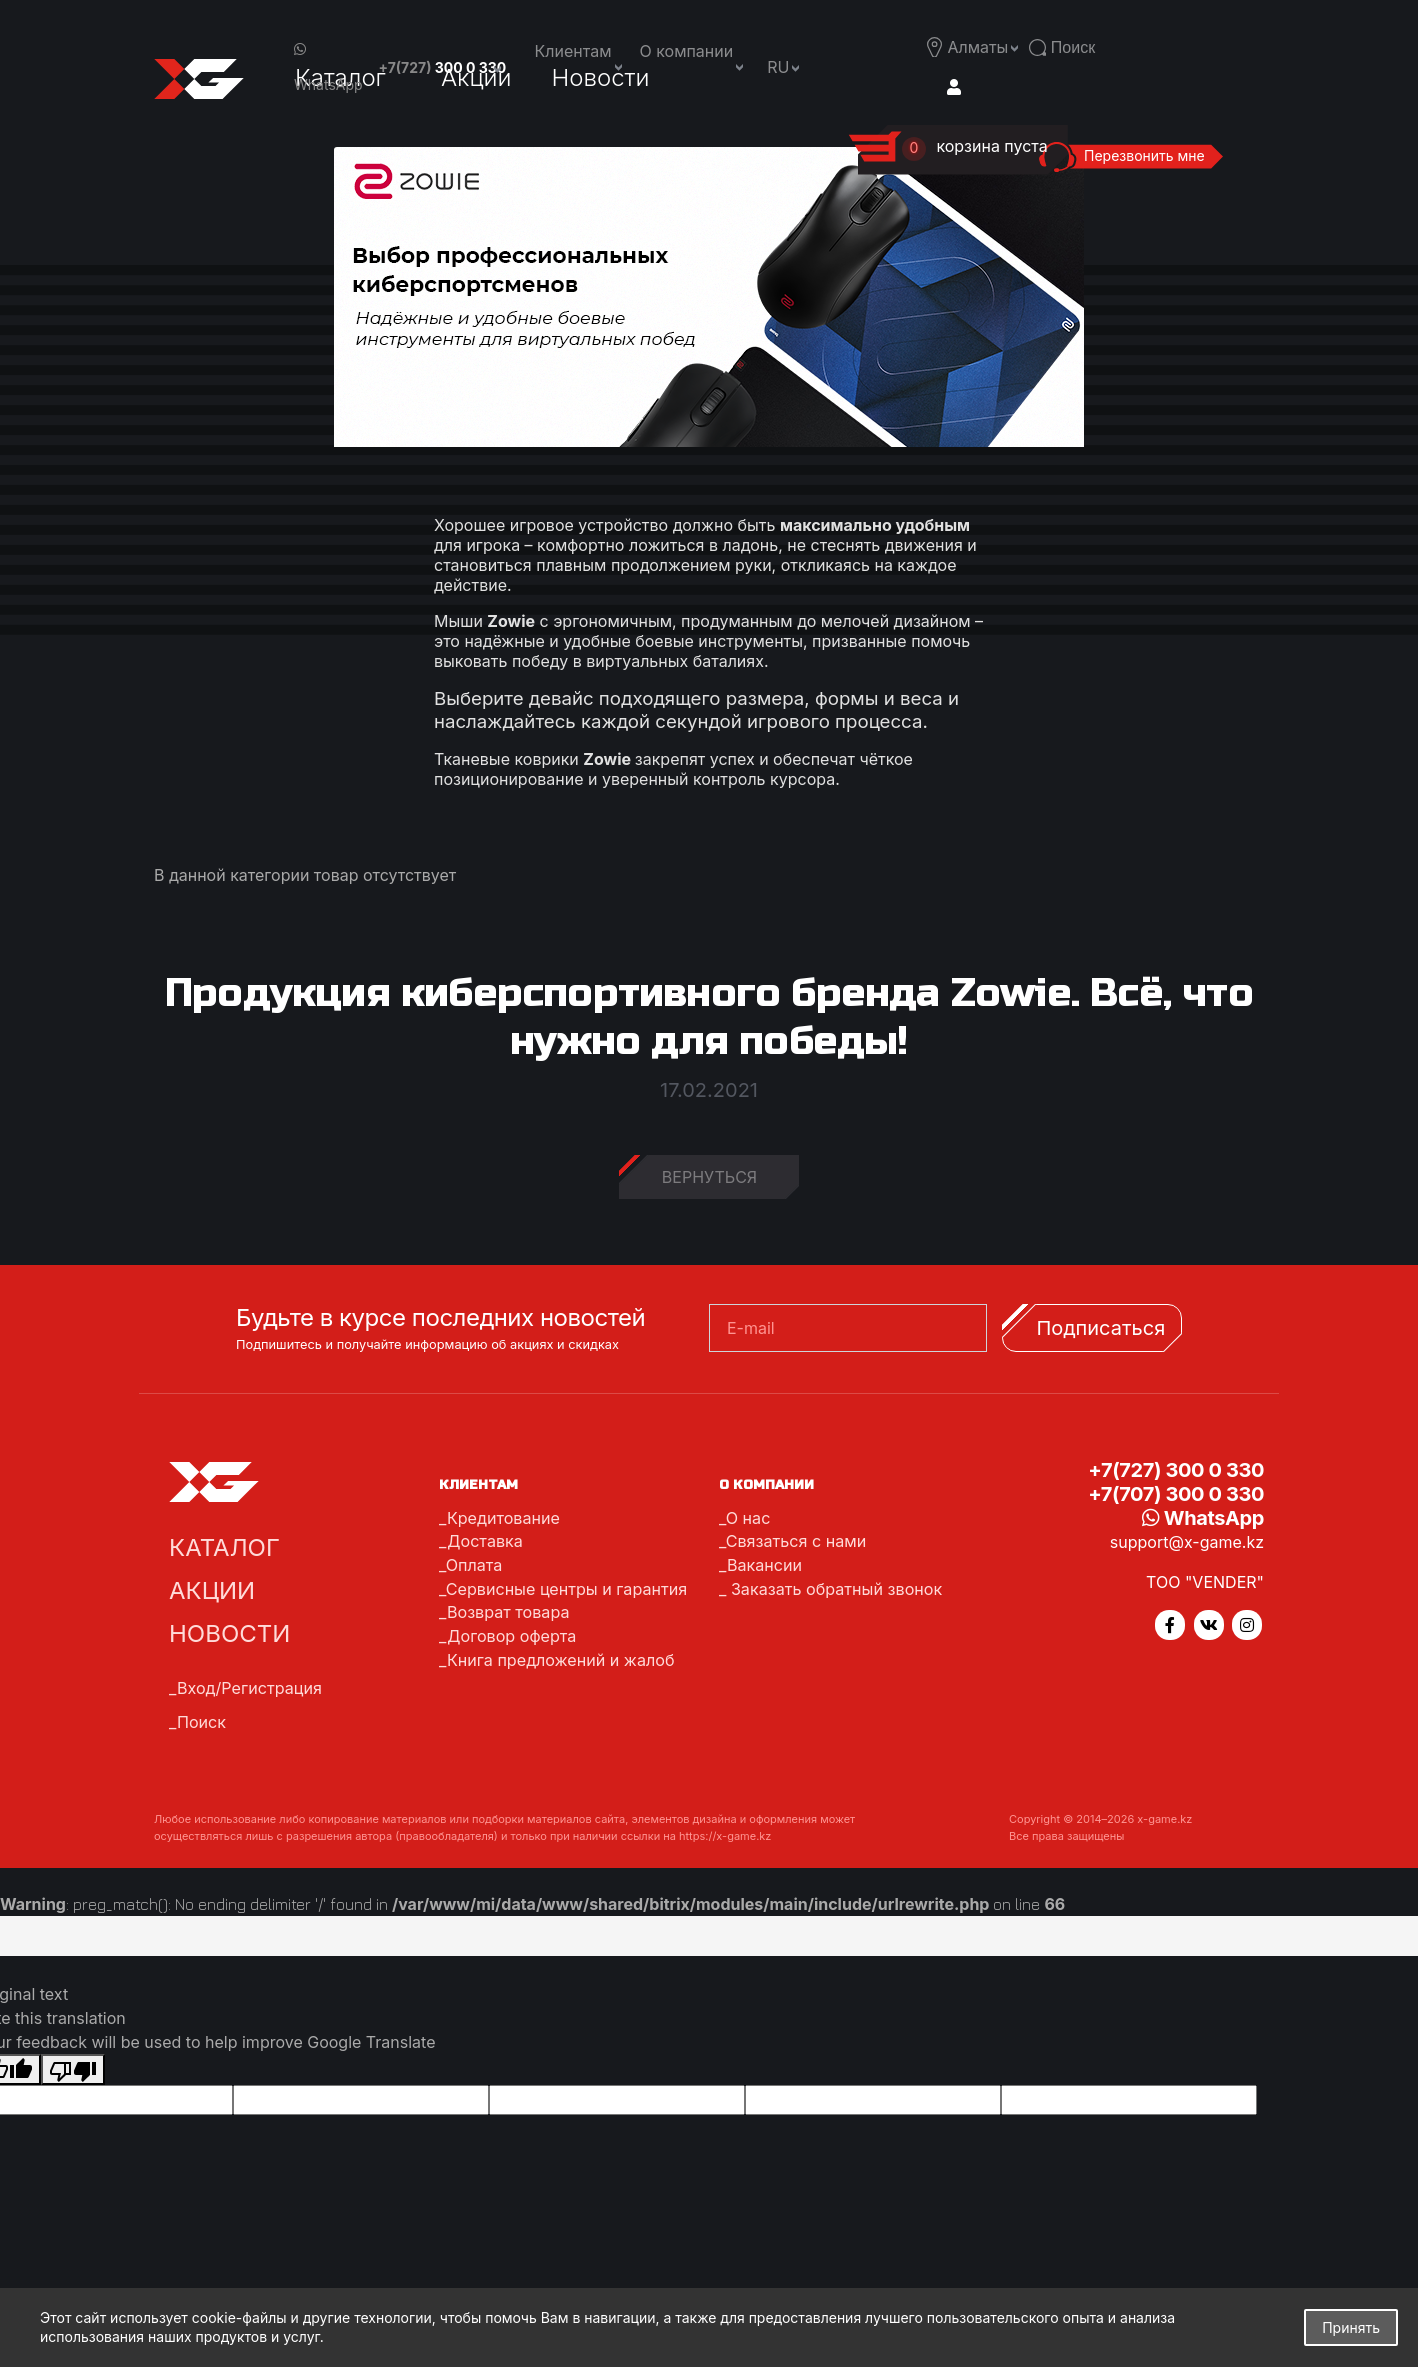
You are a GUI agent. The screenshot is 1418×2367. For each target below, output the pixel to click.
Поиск (201, 1722)
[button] (982, 47)
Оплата (474, 1564)
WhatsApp (328, 67)
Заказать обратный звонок (833, 1587)
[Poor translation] (73, 2070)
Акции (212, 1590)
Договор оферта (511, 1633)
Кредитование (503, 1518)
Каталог (224, 1547)
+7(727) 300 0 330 (1176, 1470)
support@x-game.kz (1187, 1542)
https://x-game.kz (725, 1836)
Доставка (484, 1541)
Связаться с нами (795, 1541)
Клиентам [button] (573, 51)
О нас (748, 1518)
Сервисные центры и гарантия (566, 1587)
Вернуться (709, 1177)
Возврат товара (508, 1610)
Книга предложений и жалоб (560, 1656)
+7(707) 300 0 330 (1176, 1494)
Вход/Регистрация (249, 1688)
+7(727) (443, 67)
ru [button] (778, 67)
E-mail (751, 1328)
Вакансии (764, 1564)
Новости (229, 1633)
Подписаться (1100, 1328)
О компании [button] (687, 51)
